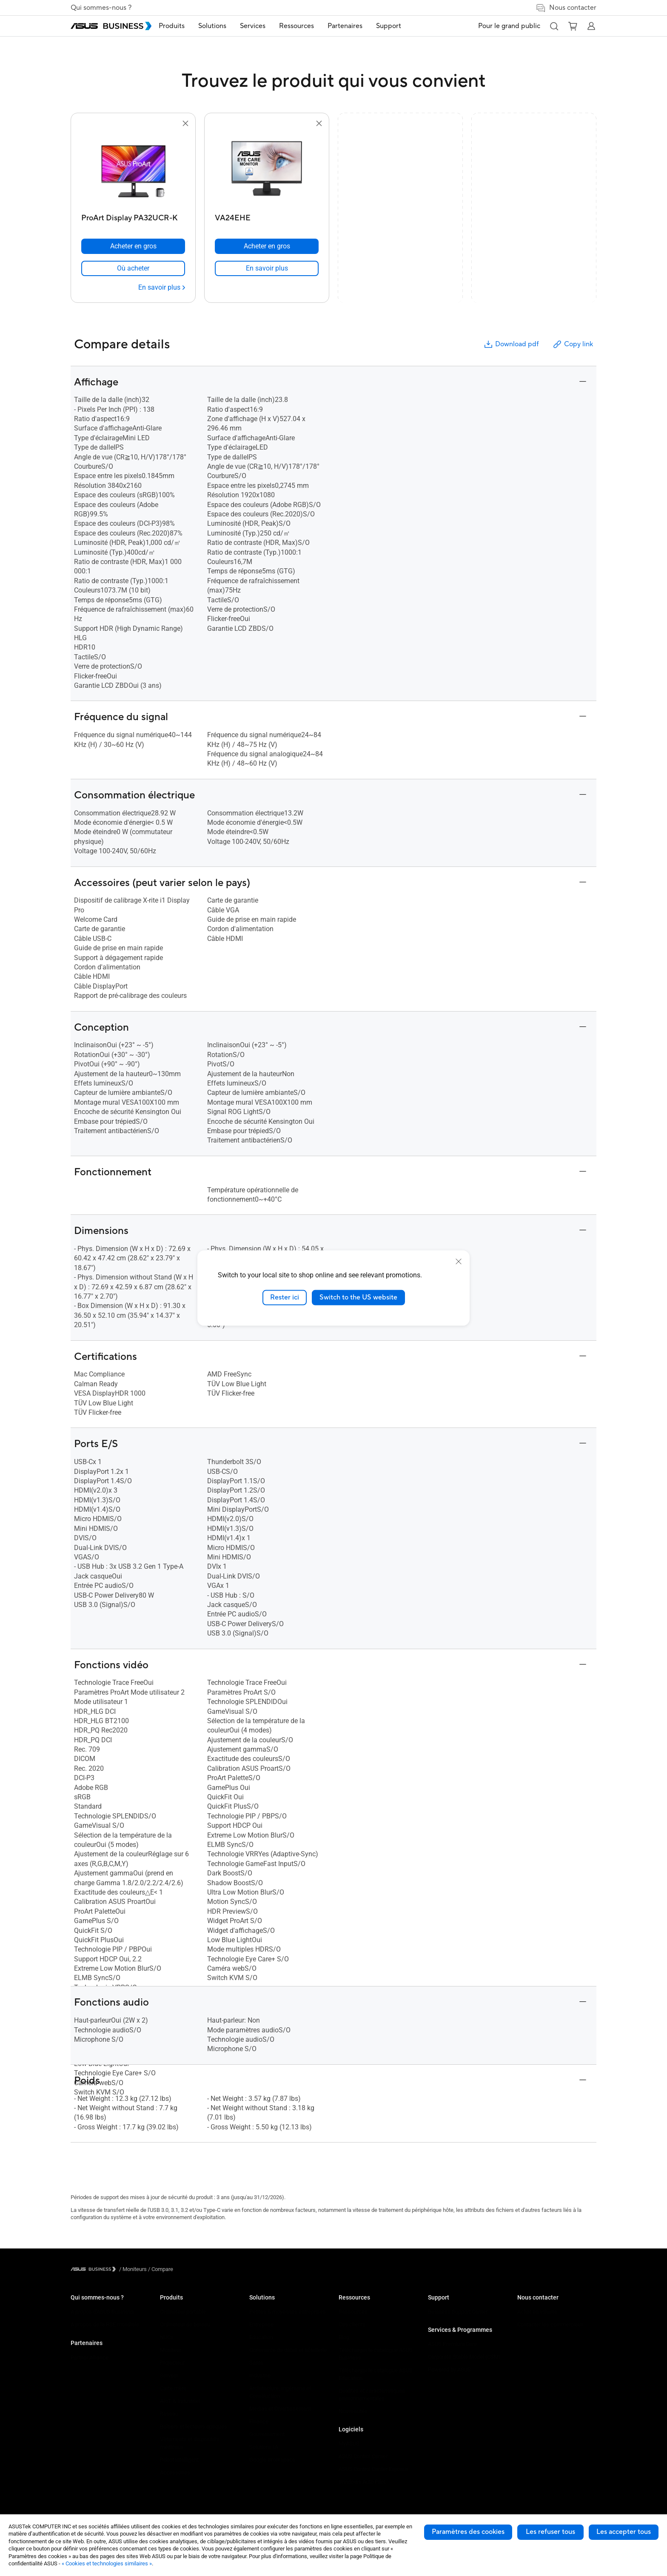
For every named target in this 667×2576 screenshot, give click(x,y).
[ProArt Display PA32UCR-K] (133, 215)
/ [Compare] (160, 2269)
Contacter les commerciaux (550, 2324)
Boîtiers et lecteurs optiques (193, 2426)
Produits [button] (185, 26)
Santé (256, 2362)
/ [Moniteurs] (133, 2269)
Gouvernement (267, 2434)
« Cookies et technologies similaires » (107, 2563)
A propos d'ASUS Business (102, 2311)
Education (261, 2337)
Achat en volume (537, 2311)
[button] (554, 26)
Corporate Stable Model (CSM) (464, 2357)
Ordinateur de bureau (185, 2324)
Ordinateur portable (183, 2311)
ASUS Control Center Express (373, 2469)
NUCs (167, 2337)
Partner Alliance (89, 2357)
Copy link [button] (572, 344)
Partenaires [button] (358, 26)
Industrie (260, 2375)
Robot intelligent (179, 2459)
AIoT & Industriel (180, 2401)
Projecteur (172, 2362)
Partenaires (87, 2342)
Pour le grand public (509, 26)
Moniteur (170, 2350)
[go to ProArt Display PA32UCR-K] (133, 169)
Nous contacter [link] (566, 8)
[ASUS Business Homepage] (111, 26)
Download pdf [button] (511, 344)
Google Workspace (272, 2459)
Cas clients (352, 2324)
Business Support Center (457, 2311)
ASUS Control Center (363, 2456)
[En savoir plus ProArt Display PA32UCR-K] (161, 287)
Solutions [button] (225, 26)
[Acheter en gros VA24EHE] (267, 246)
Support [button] (401, 26)
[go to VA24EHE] (267, 169)
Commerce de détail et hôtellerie (288, 2350)
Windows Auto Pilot (362, 2482)
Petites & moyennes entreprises (287, 2311)
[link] (133, 268)
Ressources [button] (309, 26)
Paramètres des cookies (468, 2532)
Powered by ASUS (449, 2369)
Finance (258, 2421)
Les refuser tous (550, 2532)
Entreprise (261, 2324)
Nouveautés (353, 2411)
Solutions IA (263, 2447)
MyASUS (349, 2443)
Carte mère (173, 2388)
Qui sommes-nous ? (101, 7)
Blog (344, 2337)
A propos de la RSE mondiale (105, 2324)
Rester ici (284, 1297)
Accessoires (175, 2472)
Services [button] (266, 26)
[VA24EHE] (267, 215)
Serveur (169, 2375)
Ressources (353, 2311)
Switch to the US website (358, 1297)
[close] (458, 1261)
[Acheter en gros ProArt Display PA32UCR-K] (133, 246)
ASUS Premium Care (452, 2344)
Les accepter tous (623, 2532)
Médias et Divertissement (280, 2408)
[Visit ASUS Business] (95, 2269)
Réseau (169, 2414)
